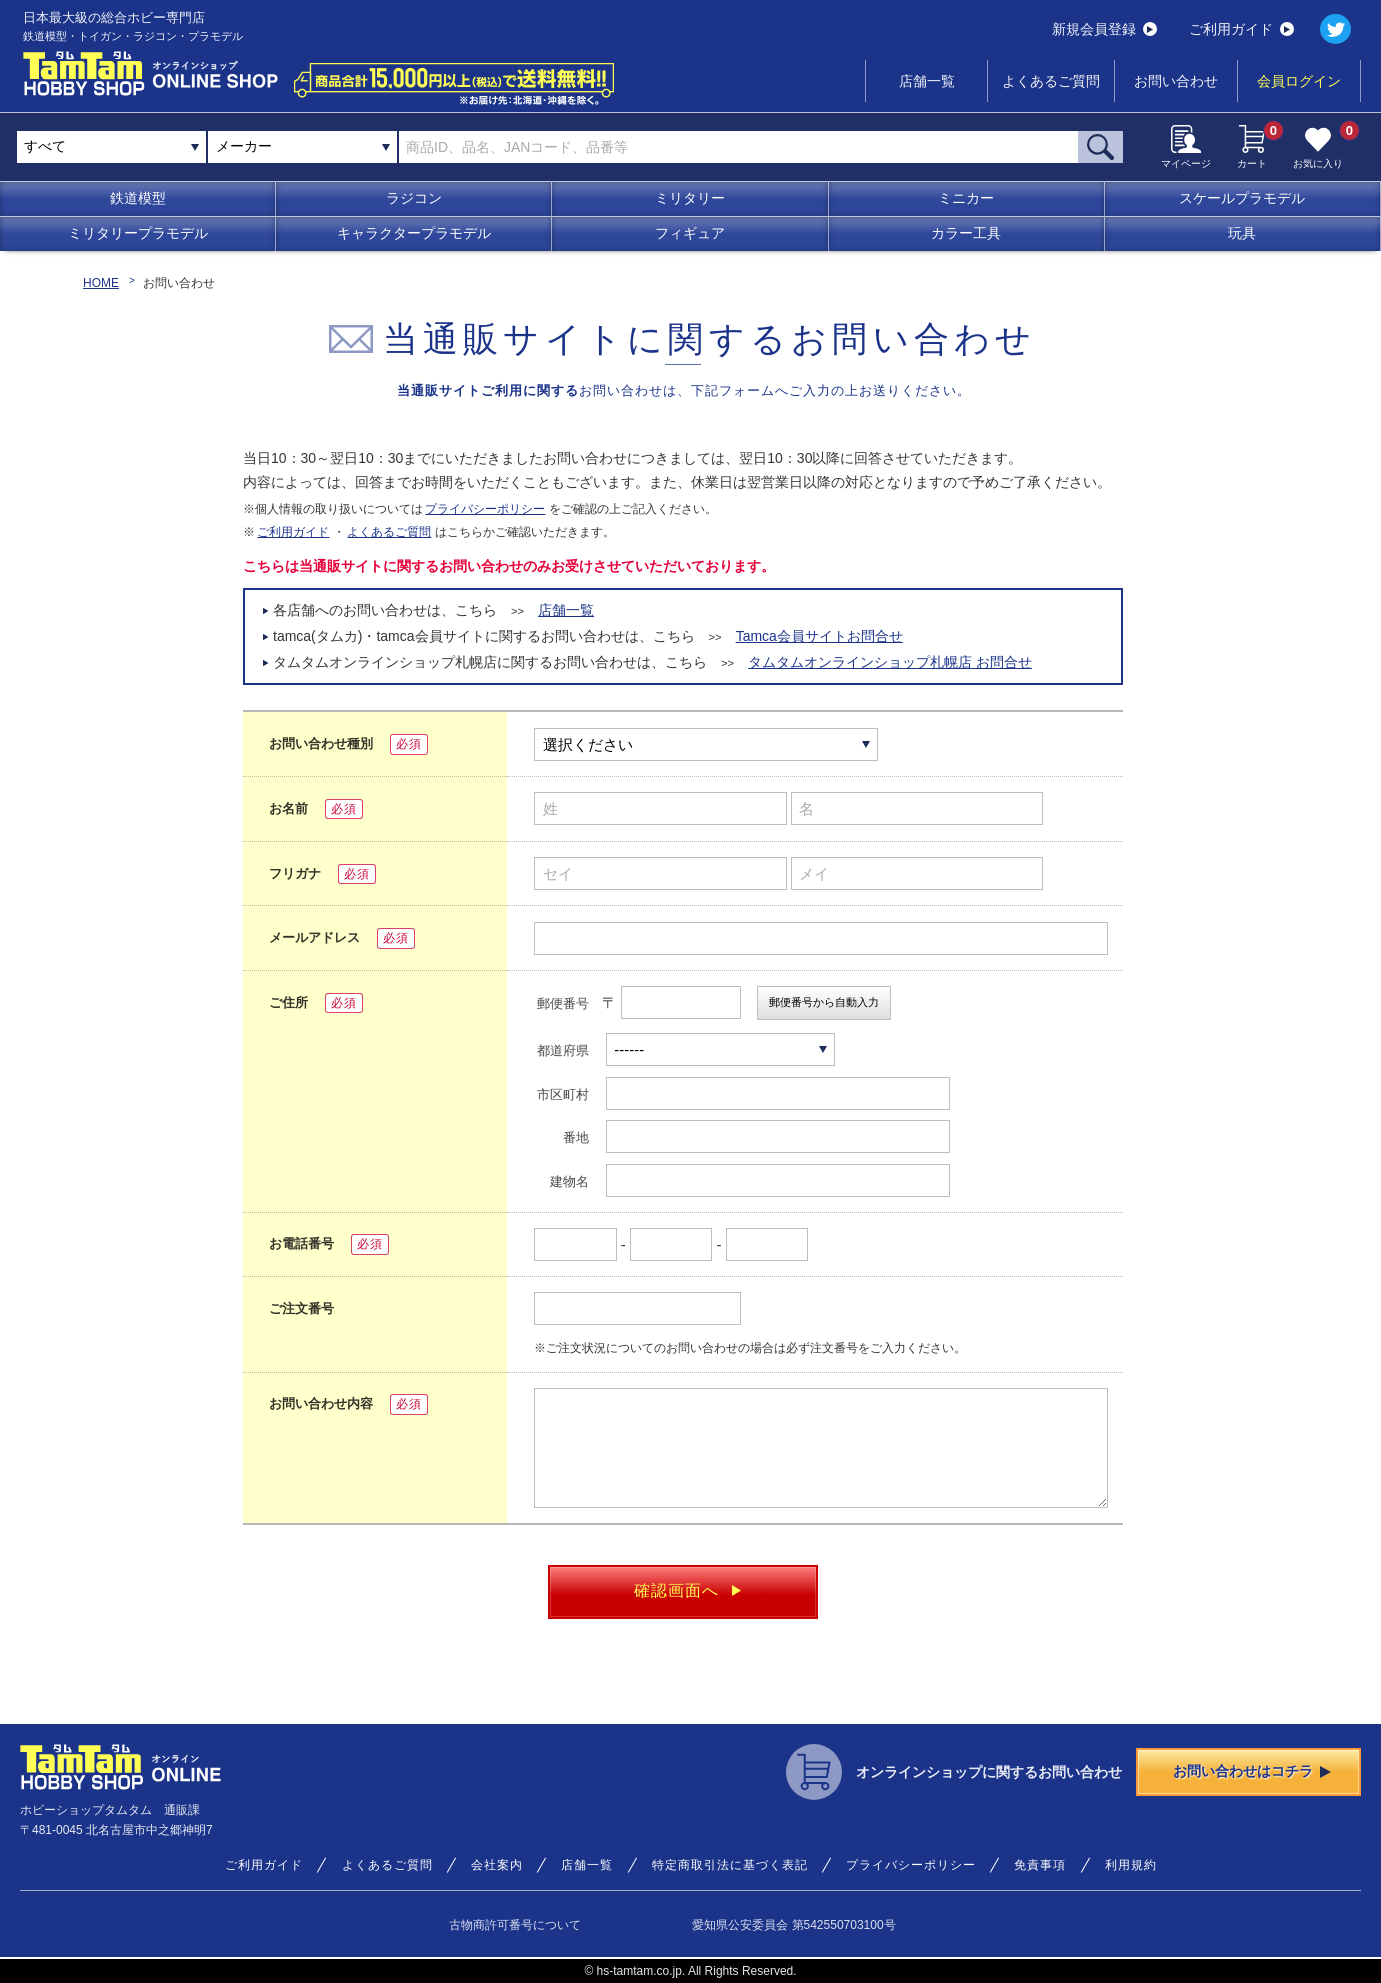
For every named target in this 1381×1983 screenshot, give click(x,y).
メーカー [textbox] (244, 146)
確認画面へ (687, 1590)
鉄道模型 (138, 198)
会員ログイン (1299, 81)
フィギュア (690, 233)
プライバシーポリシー (485, 509)
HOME (101, 283)
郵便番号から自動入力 (824, 1002)
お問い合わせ (1176, 81)
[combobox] (302, 147)
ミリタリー (690, 198)
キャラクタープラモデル (414, 233)
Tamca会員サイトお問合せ (819, 636)
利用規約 (1131, 1865)
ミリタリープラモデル (138, 233)
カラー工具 (966, 233)
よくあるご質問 (1051, 81)
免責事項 (1040, 1865)
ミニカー (966, 198)
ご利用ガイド (1241, 29)
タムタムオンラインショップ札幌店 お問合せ (890, 662)
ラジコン (414, 198)
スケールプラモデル (1242, 198)
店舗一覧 (927, 81)
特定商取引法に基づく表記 (730, 1865)
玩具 (1242, 233)
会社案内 (497, 1865)
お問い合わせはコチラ (1252, 1771)
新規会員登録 (1104, 29)
